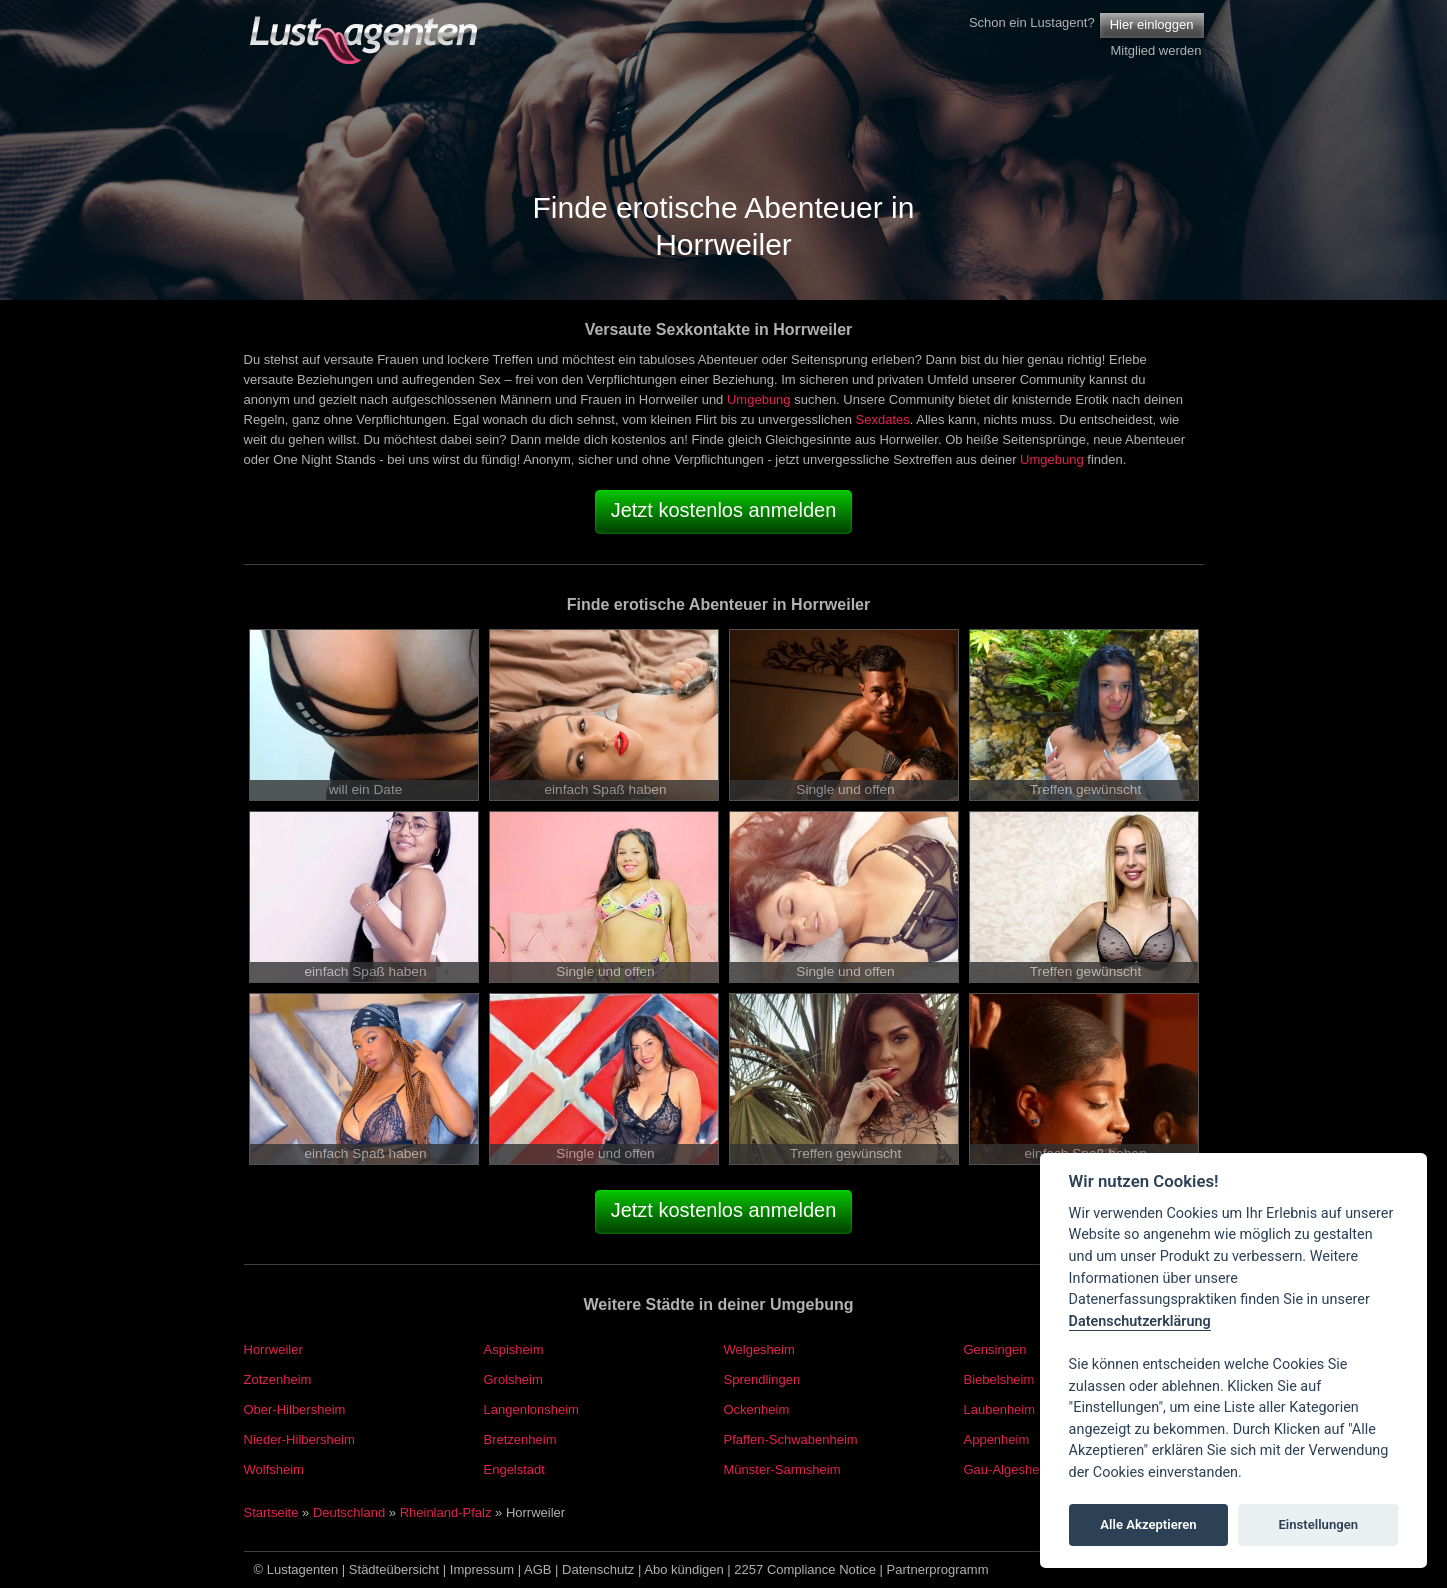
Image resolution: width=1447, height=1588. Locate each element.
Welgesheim (759, 1349)
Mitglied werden (1155, 50)
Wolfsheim (274, 1469)
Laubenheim (1000, 1409)
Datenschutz (598, 1569)
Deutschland (349, 1512)
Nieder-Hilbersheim (299, 1439)
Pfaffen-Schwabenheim (791, 1439)
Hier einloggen (1152, 24)
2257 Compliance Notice (805, 1569)
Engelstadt (514, 1469)
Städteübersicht (394, 1569)
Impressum (482, 1569)
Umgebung (759, 399)
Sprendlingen (762, 1379)
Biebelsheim (999, 1379)
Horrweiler (273, 1349)
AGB (537, 1569)
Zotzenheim (278, 1379)
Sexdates (883, 419)
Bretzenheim (520, 1439)
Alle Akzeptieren (1148, 1524)
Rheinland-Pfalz (446, 1512)
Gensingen (995, 1349)
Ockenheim (757, 1409)
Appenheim (997, 1439)
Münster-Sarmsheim (782, 1469)
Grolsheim (513, 1379)
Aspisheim (514, 1349)
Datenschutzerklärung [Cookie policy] (1140, 1321)
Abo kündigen (684, 1569)
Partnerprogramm (938, 1569)
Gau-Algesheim (1009, 1469)
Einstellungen (1318, 1524)
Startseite (271, 1512)
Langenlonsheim (531, 1409)
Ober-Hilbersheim (295, 1409)
